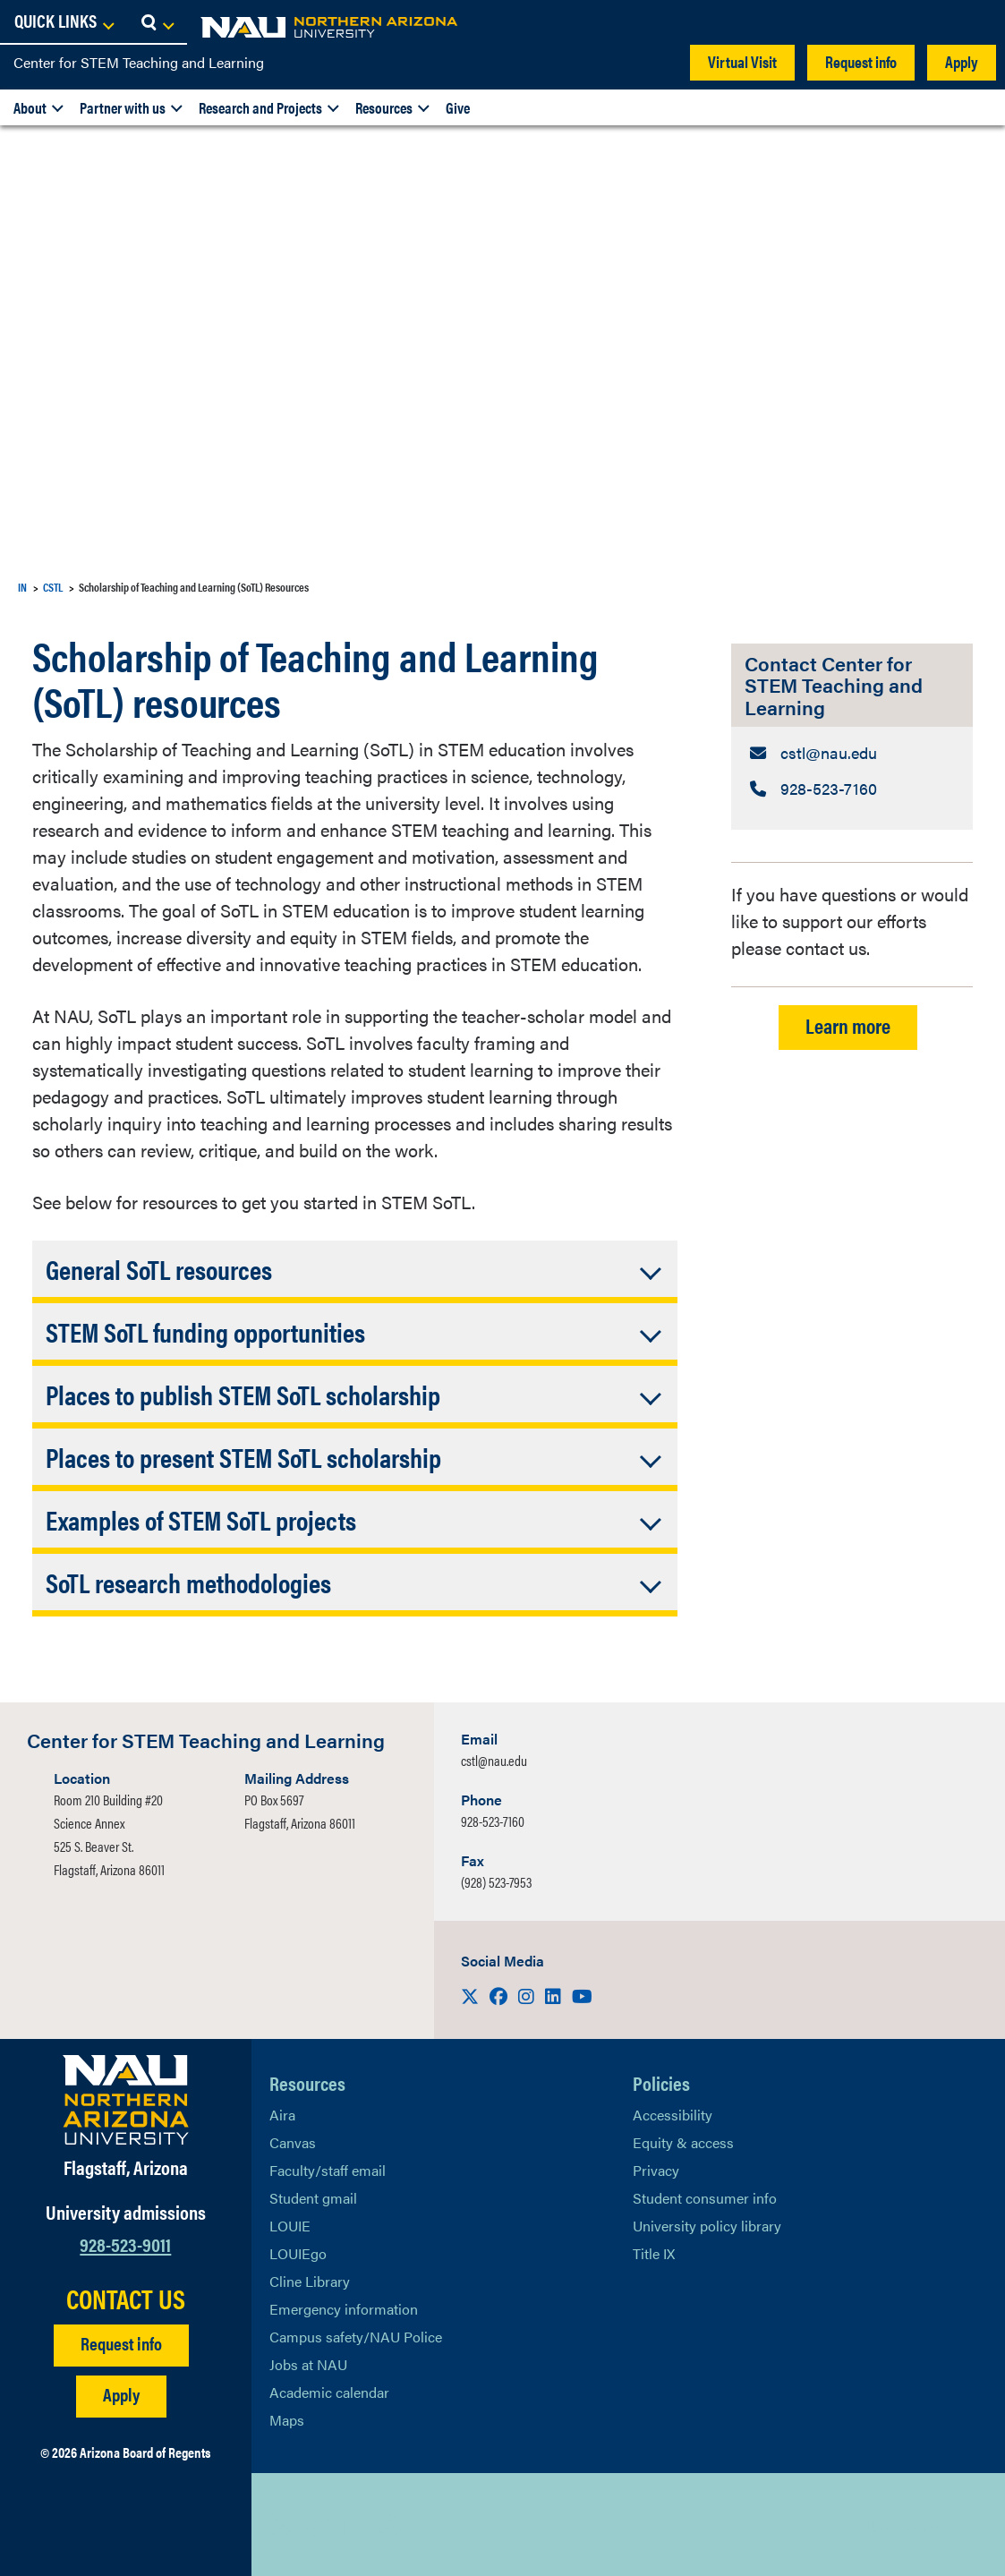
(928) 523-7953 (496, 1882)
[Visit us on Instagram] (528, 1996)
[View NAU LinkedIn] (354, 2525)
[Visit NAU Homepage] (126, 2100)
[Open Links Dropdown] (881, 22)
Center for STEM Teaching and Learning (138, 62)
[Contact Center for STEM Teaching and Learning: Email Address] (852, 753)
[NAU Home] (143, 27)
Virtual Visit (742, 61)
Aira (282, 2114)
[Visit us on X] (471, 1996)
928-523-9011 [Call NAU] (125, 2243)
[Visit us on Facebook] (500, 1996)
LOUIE (290, 2225)
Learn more (847, 1030)
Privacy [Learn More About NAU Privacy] (656, 2170)
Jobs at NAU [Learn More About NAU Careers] (308, 2364)
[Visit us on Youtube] (582, 1996)
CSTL (53, 586)
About (30, 107)
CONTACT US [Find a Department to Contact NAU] (125, 2298)
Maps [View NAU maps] (286, 2419)
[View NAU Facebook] (318, 2525)
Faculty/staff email (327, 2170)
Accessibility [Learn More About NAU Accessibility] (672, 2114)
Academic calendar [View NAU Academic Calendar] (329, 2392)
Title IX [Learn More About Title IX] (654, 2253)
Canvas (292, 2142)
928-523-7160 (492, 1821)
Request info (861, 61)
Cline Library (309, 2281)
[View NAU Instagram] (390, 2525)
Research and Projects (260, 107)
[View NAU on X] (283, 2525)
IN (22, 586)
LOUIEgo (298, 2253)
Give (458, 107)
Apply (961, 61)
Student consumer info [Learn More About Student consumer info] (705, 2197)
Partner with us (123, 107)
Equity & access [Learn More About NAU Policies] (683, 2142)
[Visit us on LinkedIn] (555, 1996)
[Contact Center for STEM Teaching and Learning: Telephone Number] (852, 792)
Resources (384, 107)
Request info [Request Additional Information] (121, 2343)
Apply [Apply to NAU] (121, 2394)
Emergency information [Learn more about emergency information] (343, 2308)
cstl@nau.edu (494, 1760)
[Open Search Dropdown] (975, 22)
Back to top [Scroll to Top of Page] (903, 2525)
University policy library (707, 2225)
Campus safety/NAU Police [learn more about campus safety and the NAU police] (355, 2336)
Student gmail (313, 2197)
